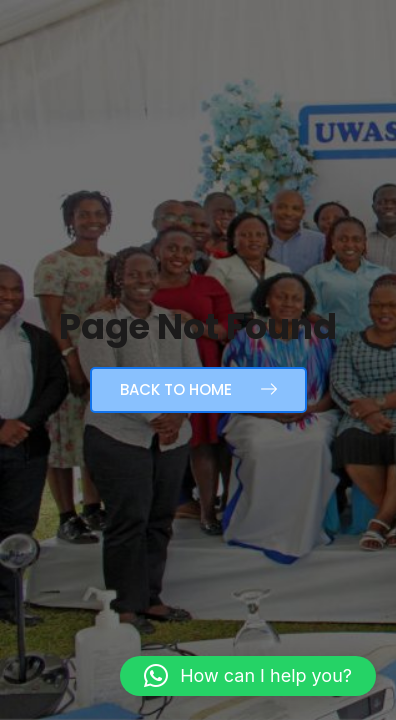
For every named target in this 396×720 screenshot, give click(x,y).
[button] (248, 676)
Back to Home (198, 389)
